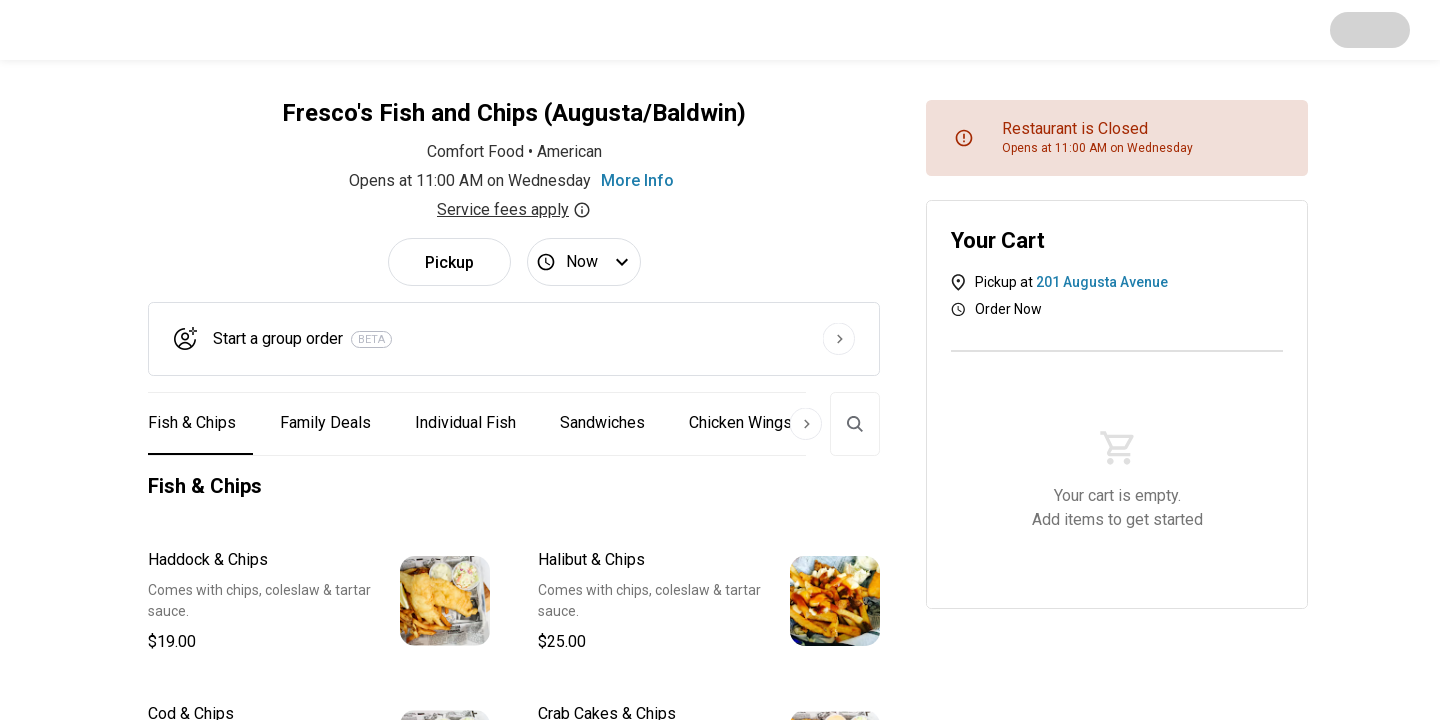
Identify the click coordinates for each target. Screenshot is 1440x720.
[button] (319, 601)
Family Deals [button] (325, 422)
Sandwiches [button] (602, 422)
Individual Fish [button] (465, 422)
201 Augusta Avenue (1102, 282)
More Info (637, 180)
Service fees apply (514, 209)
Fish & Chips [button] (192, 422)
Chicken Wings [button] (740, 422)
